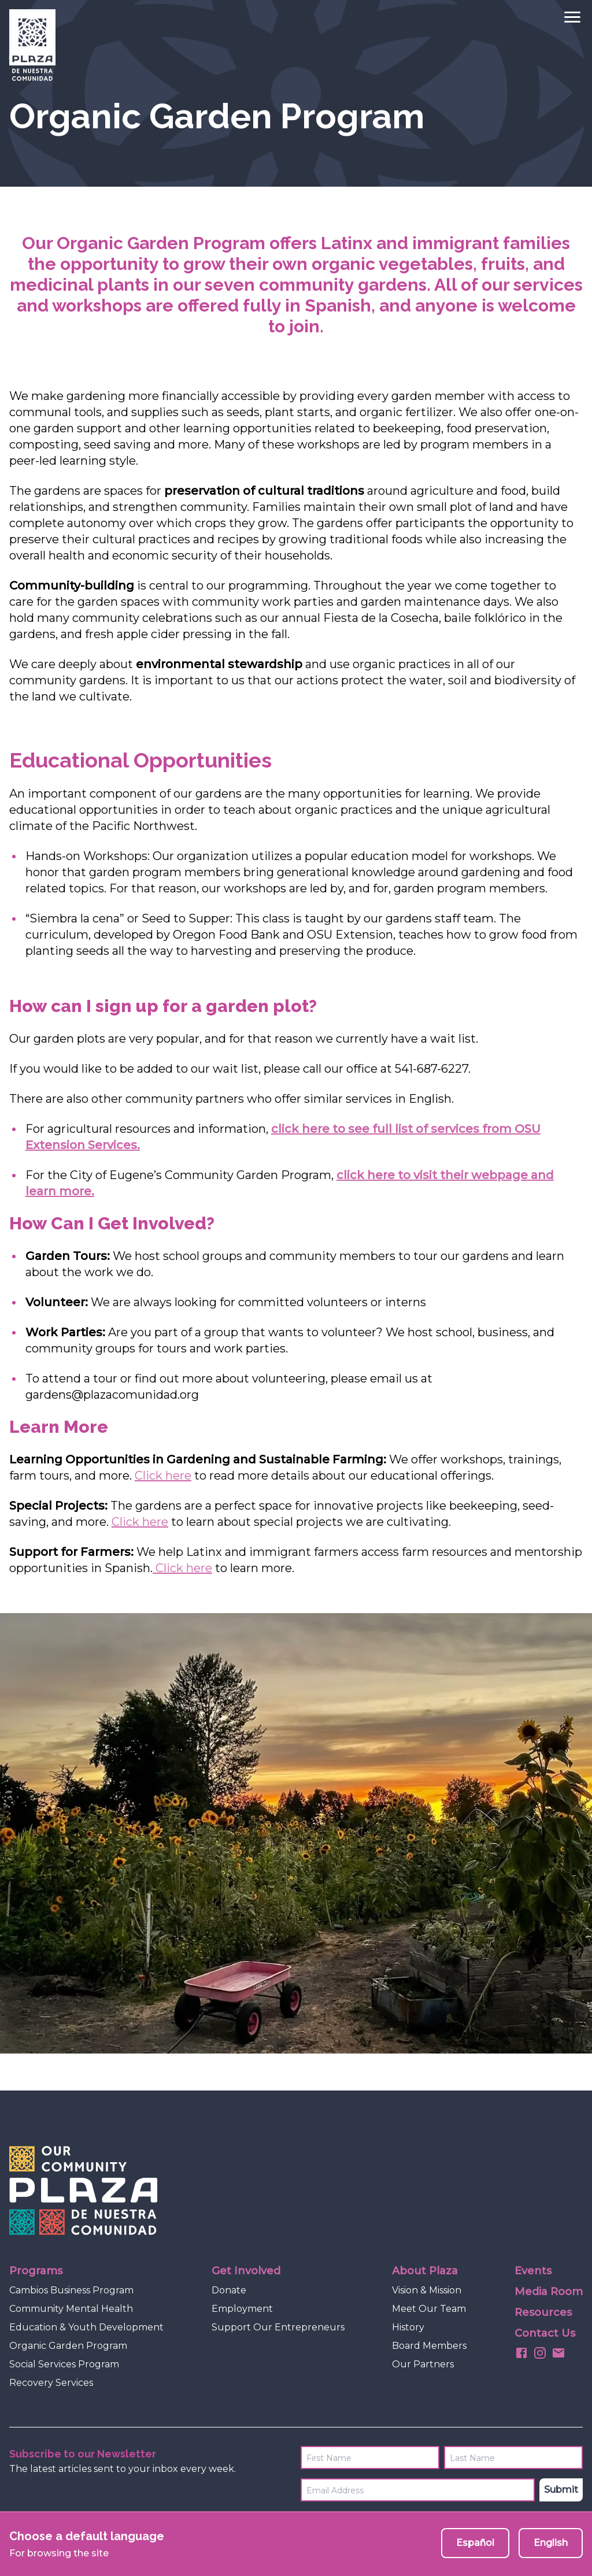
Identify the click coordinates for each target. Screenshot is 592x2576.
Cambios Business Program (71, 2290)
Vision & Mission (426, 2290)
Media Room (549, 2291)
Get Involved (246, 2270)
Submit (561, 2489)
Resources (543, 2312)
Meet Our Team (429, 2308)
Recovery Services (51, 2382)
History (408, 2327)
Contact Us (545, 2333)
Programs (35, 2270)
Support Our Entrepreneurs (278, 2327)
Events (533, 2270)
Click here (163, 1475)
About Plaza (425, 2270)
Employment (242, 2308)
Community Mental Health (71, 2308)
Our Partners (423, 2364)
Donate (229, 2290)
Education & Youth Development (86, 2327)
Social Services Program (64, 2364)
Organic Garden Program (68, 2345)
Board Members (429, 2345)
